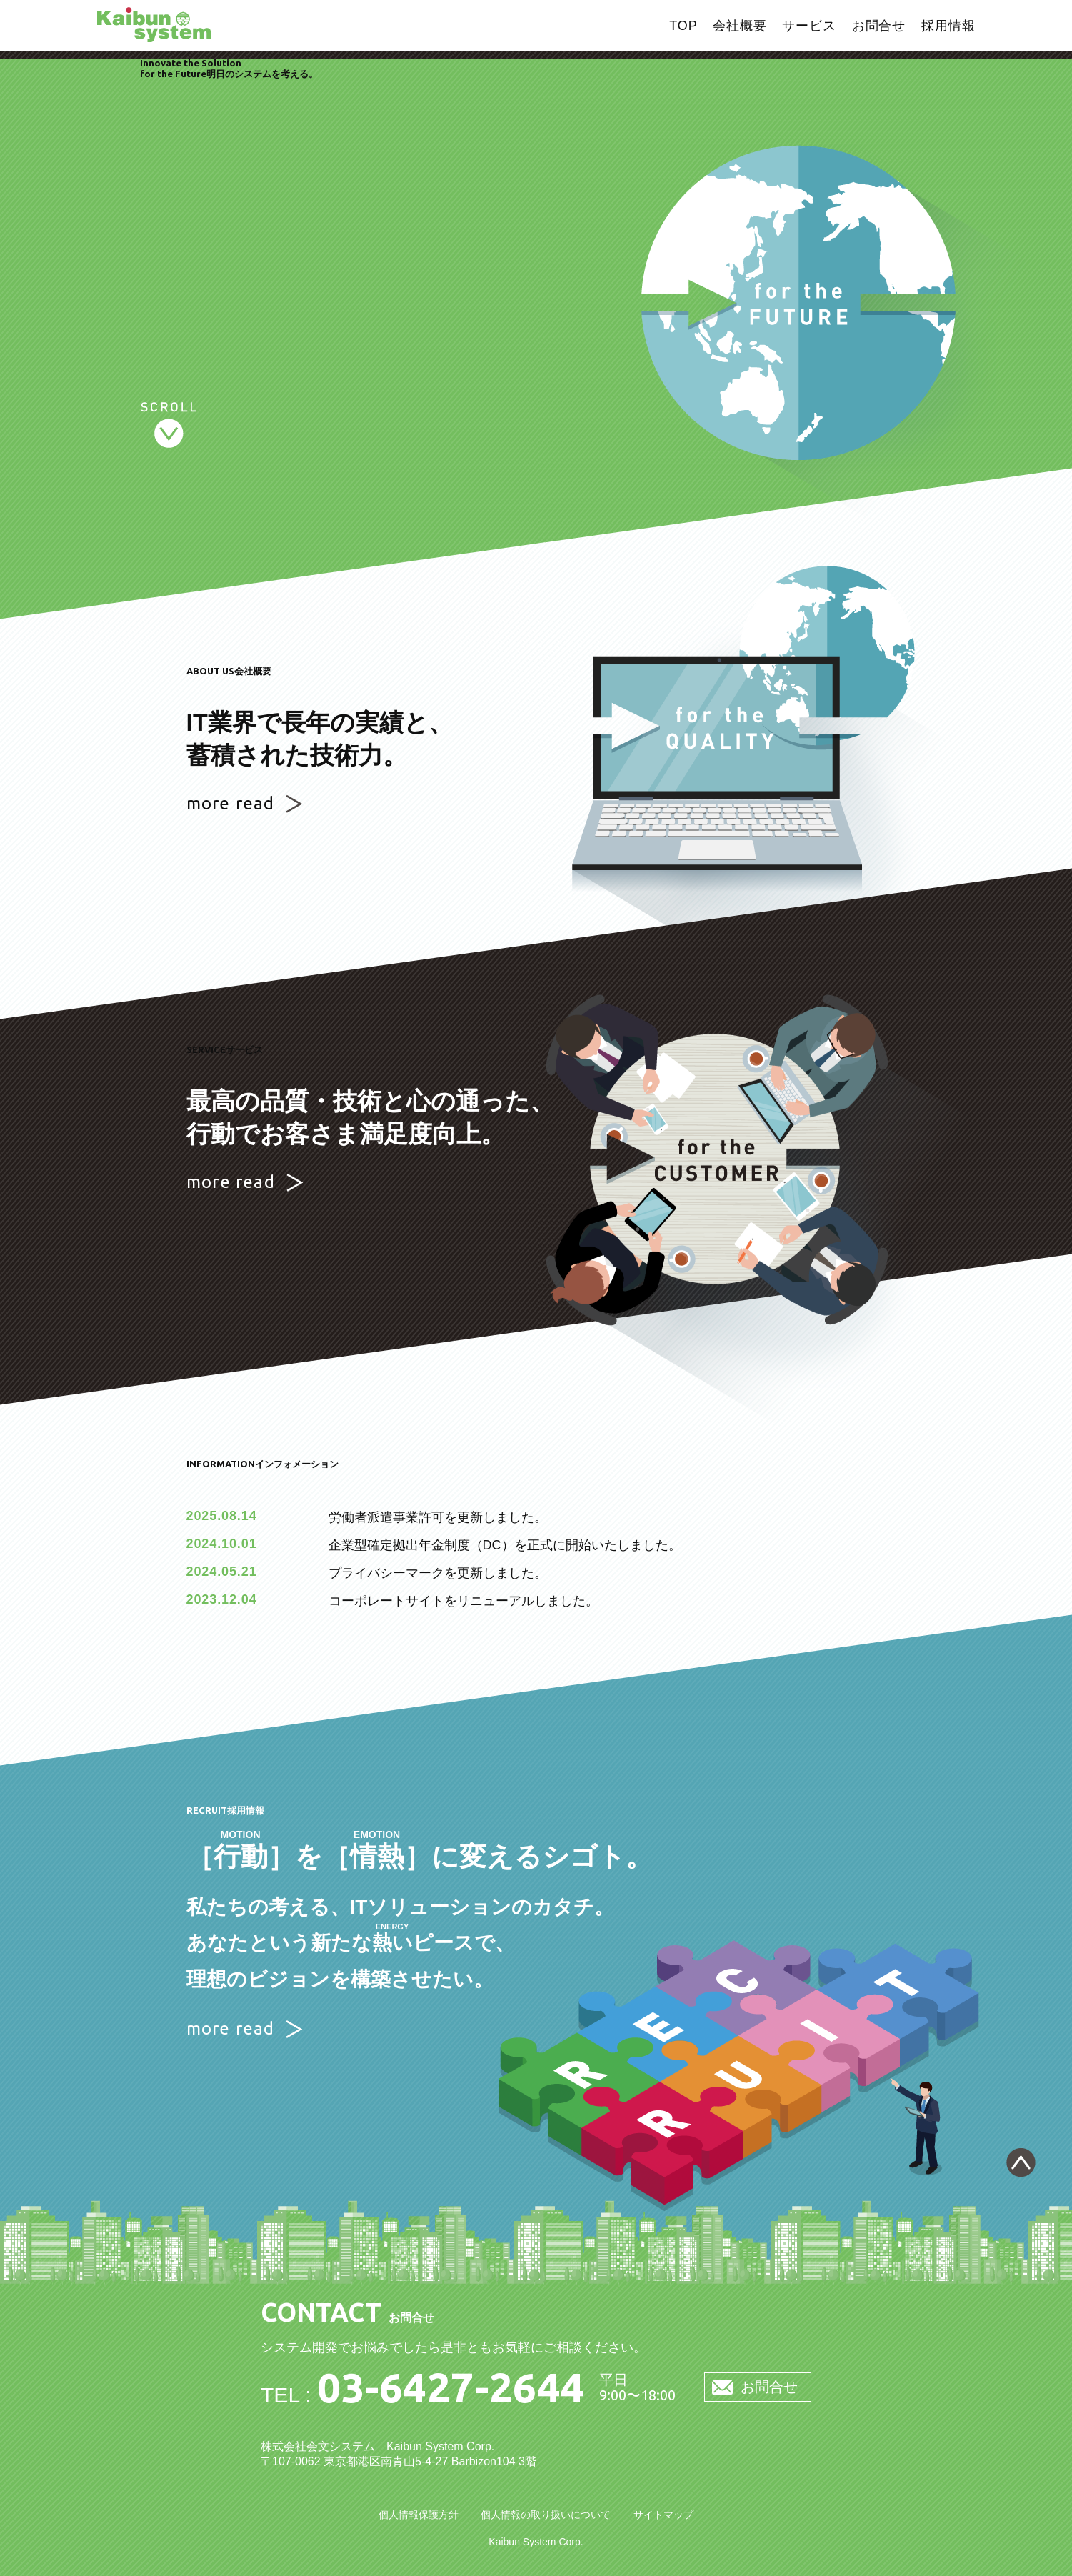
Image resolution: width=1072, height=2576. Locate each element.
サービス (809, 26)
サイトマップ (663, 2514)
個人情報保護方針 (419, 2514)
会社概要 (740, 26)
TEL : (423, 2395)
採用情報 (948, 26)
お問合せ (879, 26)
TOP (683, 26)
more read (230, 803)
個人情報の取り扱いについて (546, 2514)
